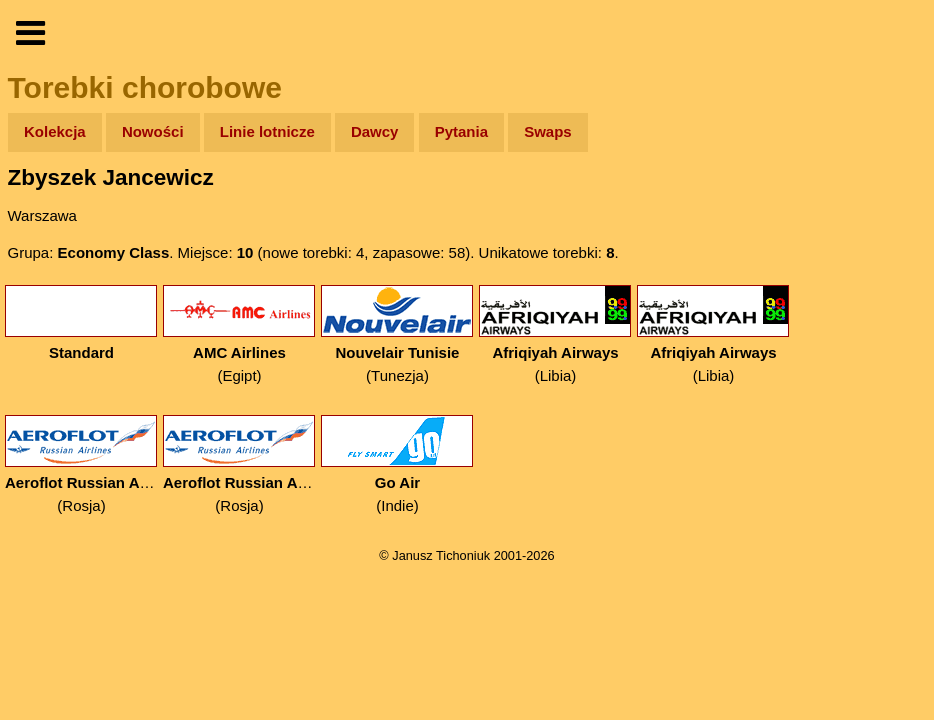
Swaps (548, 131)
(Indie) (397, 464)
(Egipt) (239, 334)
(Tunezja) (397, 334)
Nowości (153, 131)
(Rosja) (81, 464)
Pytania (461, 131)
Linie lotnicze (267, 131)
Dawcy (375, 131)
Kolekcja (55, 131)
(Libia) (555, 334)
